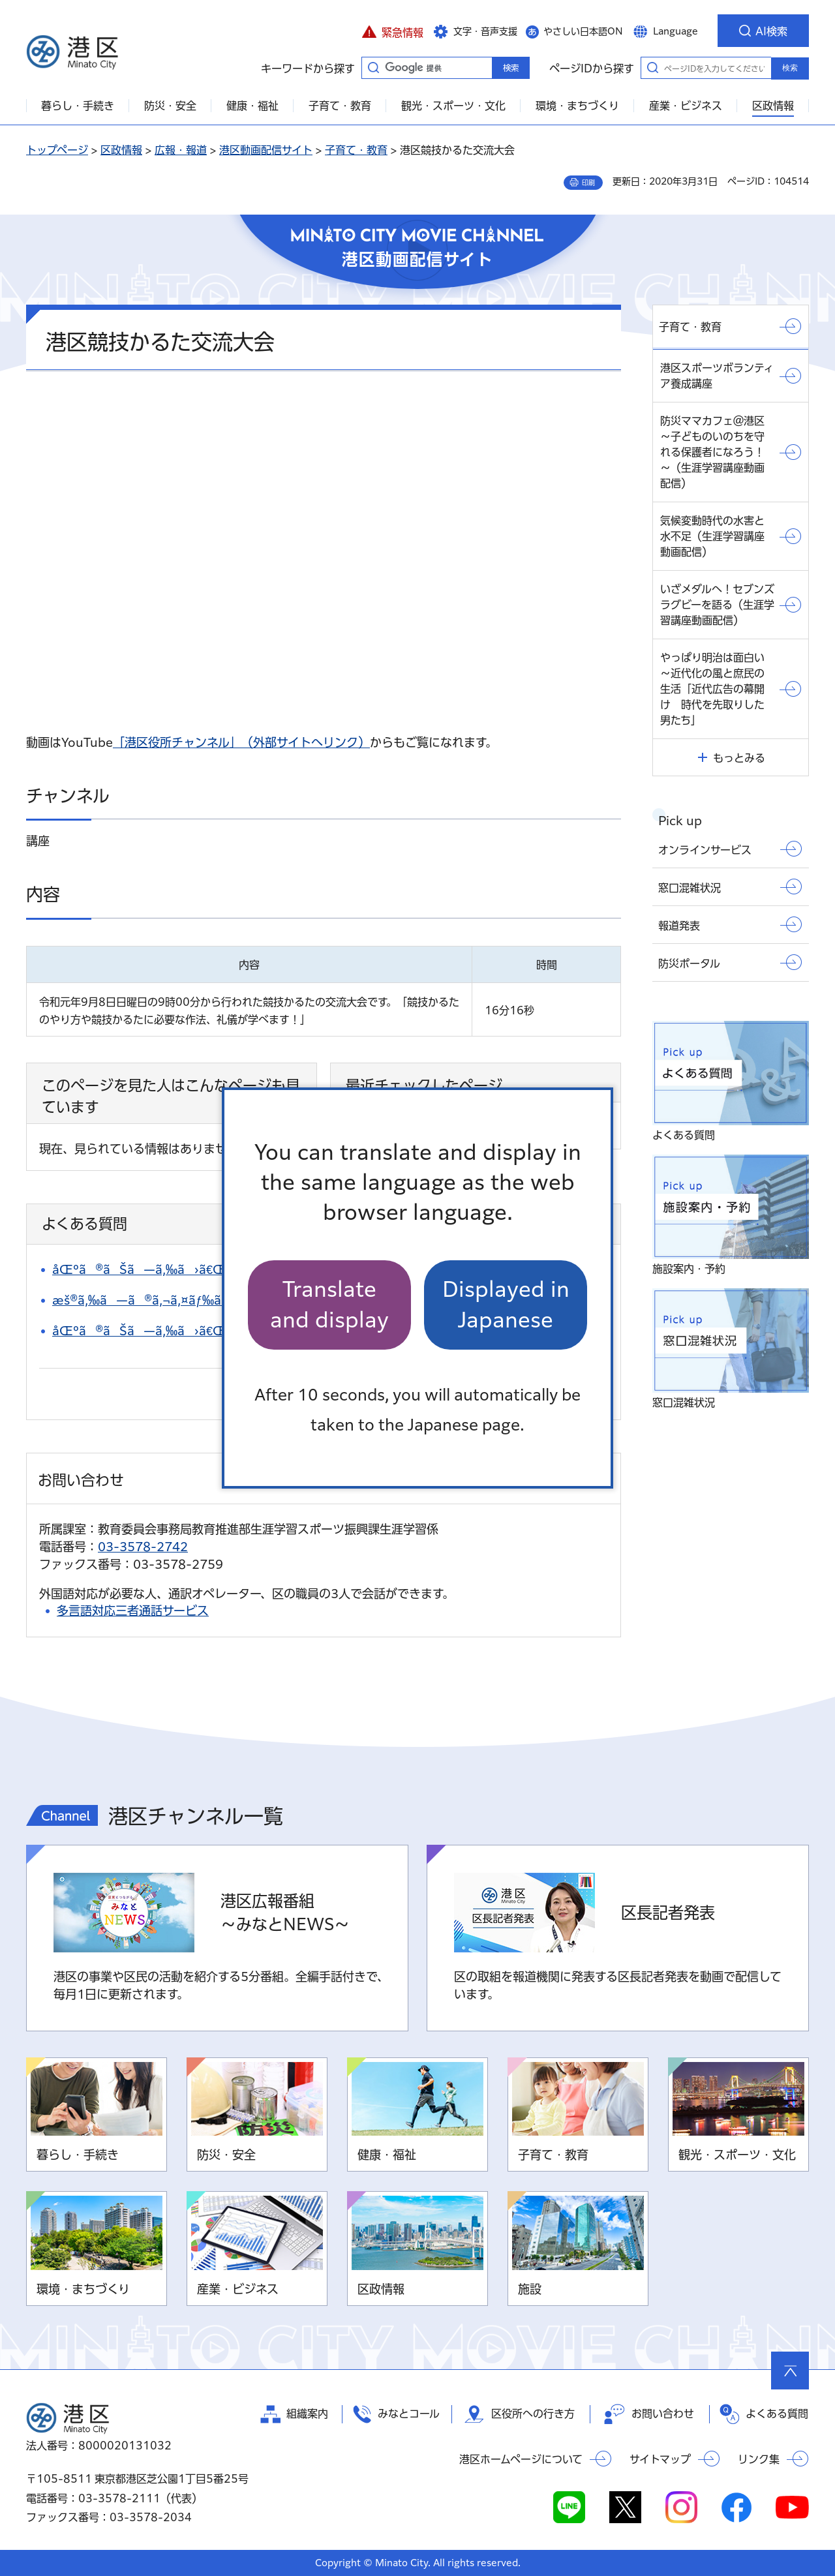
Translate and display (329, 1304)
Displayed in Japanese (505, 1304)
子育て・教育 (356, 150)
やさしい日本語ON (583, 31)
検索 (790, 67)
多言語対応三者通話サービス (133, 1610)
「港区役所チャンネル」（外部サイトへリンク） (241, 742)
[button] (392, 30)
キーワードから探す (373, 67)
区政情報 (121, 150)
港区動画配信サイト (265, 150)
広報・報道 (181, 150)
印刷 (588, 182)
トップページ (57, 150)
